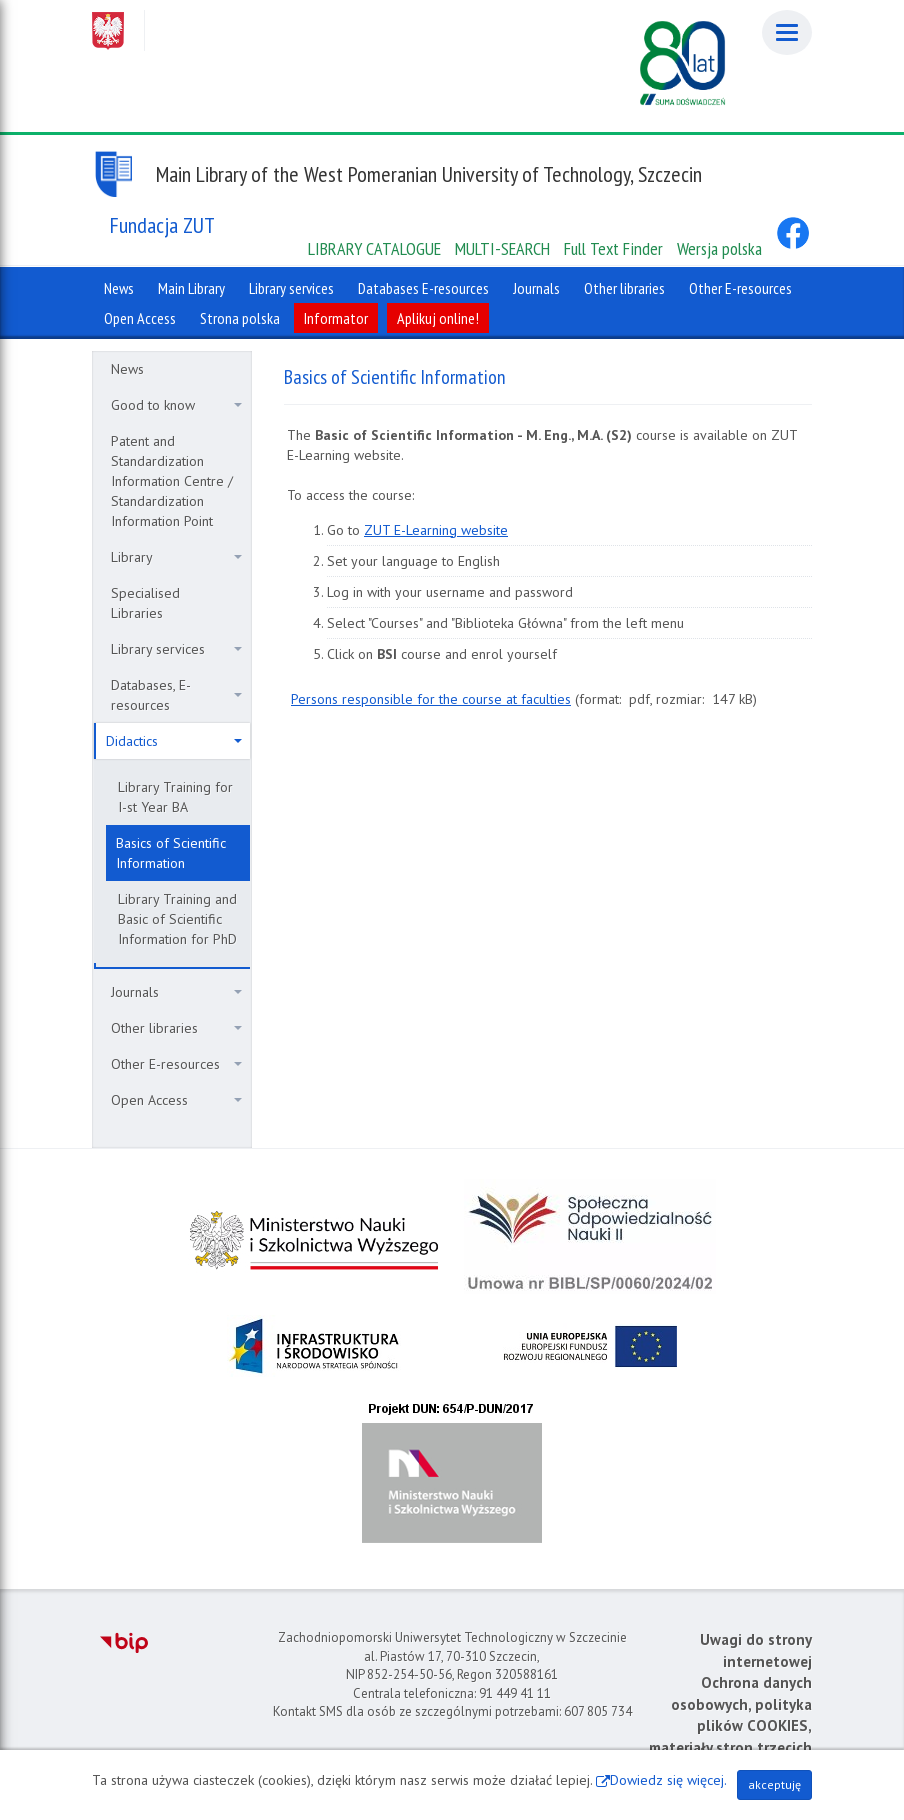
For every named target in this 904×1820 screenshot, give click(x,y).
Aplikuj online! (438, 318)
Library (176, 557)
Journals (176, 992)
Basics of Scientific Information (171, 853)
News (127, 369)
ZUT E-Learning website (436, 530)
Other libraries (176, 1028)
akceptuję (774, 1784)
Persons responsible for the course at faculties (431, 699)
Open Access (176, 1100)
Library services (176, 649)
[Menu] (787, 32)
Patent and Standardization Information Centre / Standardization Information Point (172, 481)
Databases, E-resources (176, 695)
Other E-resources (176, 1064)
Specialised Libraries (145, 603)
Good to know (176, 405)
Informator (336, 318)
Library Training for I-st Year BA (175, 797)
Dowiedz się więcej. (668, 1780)
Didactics (174, 741)
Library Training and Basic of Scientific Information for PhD (177, 919)
